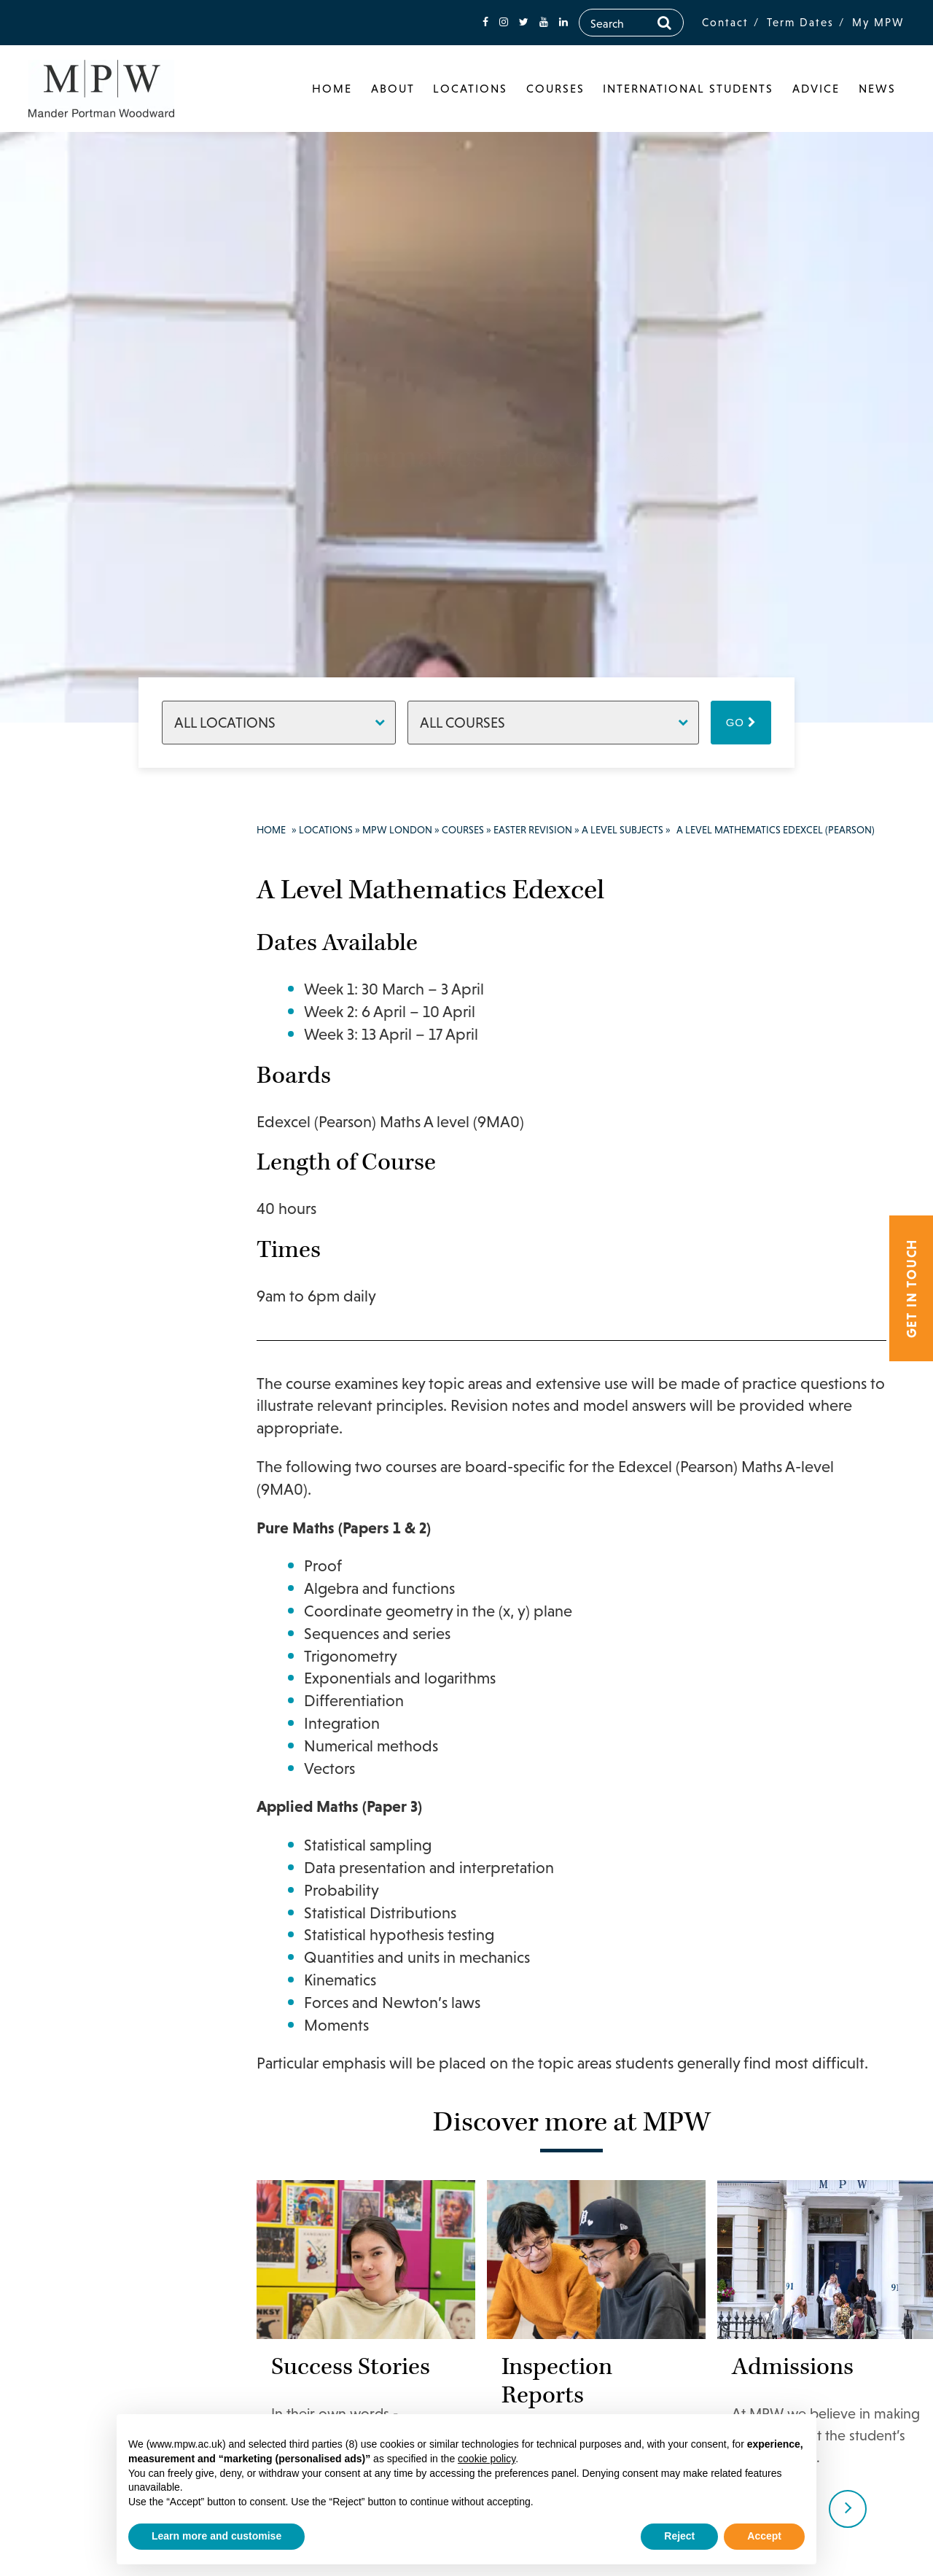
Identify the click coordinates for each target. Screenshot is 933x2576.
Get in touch (911, 1288)
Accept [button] (764, 2536)
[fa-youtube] (543, 22)
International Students (688, 88)
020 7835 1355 (107, 895)
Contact (725, 22)
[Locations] (279, 722)
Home (332, 88)
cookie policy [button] (486, 2458)
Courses (555, 88)
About (393, 88)
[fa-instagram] (503, 22)
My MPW (878, 22)
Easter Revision (532, 830)
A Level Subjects (622, 830)
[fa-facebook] (485, 22)
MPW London (397, 830)
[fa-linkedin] (563, 22)
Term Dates (800, 22)
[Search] (664, 23)
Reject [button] (679, 2536)
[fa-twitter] (523, 22)
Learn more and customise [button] (216, 2536)
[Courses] (553, 722)
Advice (816, 88)
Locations (470, 88)
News (877, 88)
